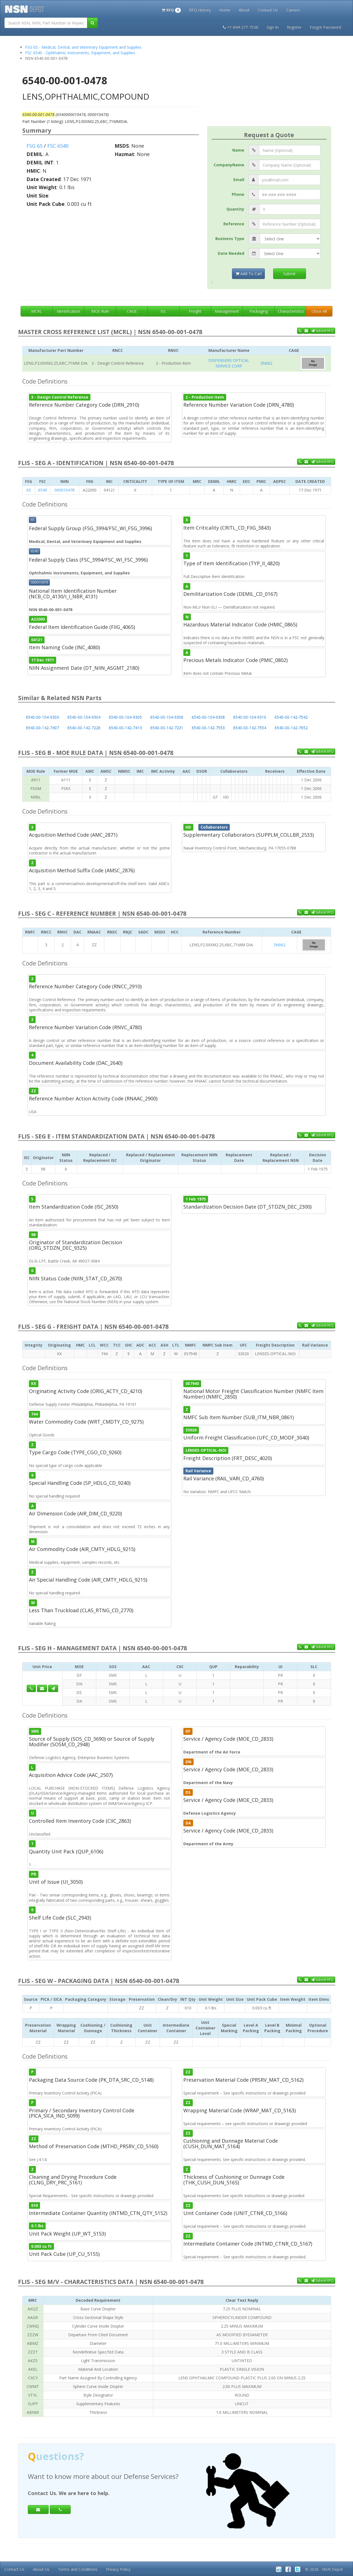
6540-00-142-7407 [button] (42, 727)
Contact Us (268, 10)
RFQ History (200, 10)
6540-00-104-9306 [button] (166, 717)
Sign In (272, 27)
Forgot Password (325, 27)
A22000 (38, 619)
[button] (171, 9)
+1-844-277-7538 (240, 27)
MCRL (36, 311)
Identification (68, 311)
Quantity (235, 209)
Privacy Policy (118, 2569)
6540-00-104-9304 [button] (83, 717)
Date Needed (231, 253)
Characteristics (291, 311)
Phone (238, 194)
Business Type (229, 238)
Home (224, 10)
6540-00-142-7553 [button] (208, 727)
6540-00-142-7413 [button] (125, 727)
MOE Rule (100, 311)
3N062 (266, 363)
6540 (42, 490)
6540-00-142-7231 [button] (166, 727)
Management (227, 311)
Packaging (259, 311)
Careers (293, 10)
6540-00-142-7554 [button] (249, 727)
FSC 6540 (57, 145)
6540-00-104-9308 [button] (208, 717)
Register (294, 27)
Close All (319, 311)
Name (238, 150)
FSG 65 (34, 145)
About (244, 10)
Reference (233, 223)
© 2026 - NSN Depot (324, 2569)
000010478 (65, 490)
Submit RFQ (322, 330)
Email (238, 179)
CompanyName (229, 164)
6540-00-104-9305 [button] (125, 717)
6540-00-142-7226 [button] (83, 727)
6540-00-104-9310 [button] (249, 717)
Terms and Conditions (78, 2569)
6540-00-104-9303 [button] (42, 717)
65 (28, 490)
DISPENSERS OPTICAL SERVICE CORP (228, 363)
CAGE (132, 311)
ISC (163, 311)
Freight (195, 311)
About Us (41, 2569)
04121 (36, 639)
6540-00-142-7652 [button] (291, 727)
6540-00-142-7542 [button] (291, 717)
